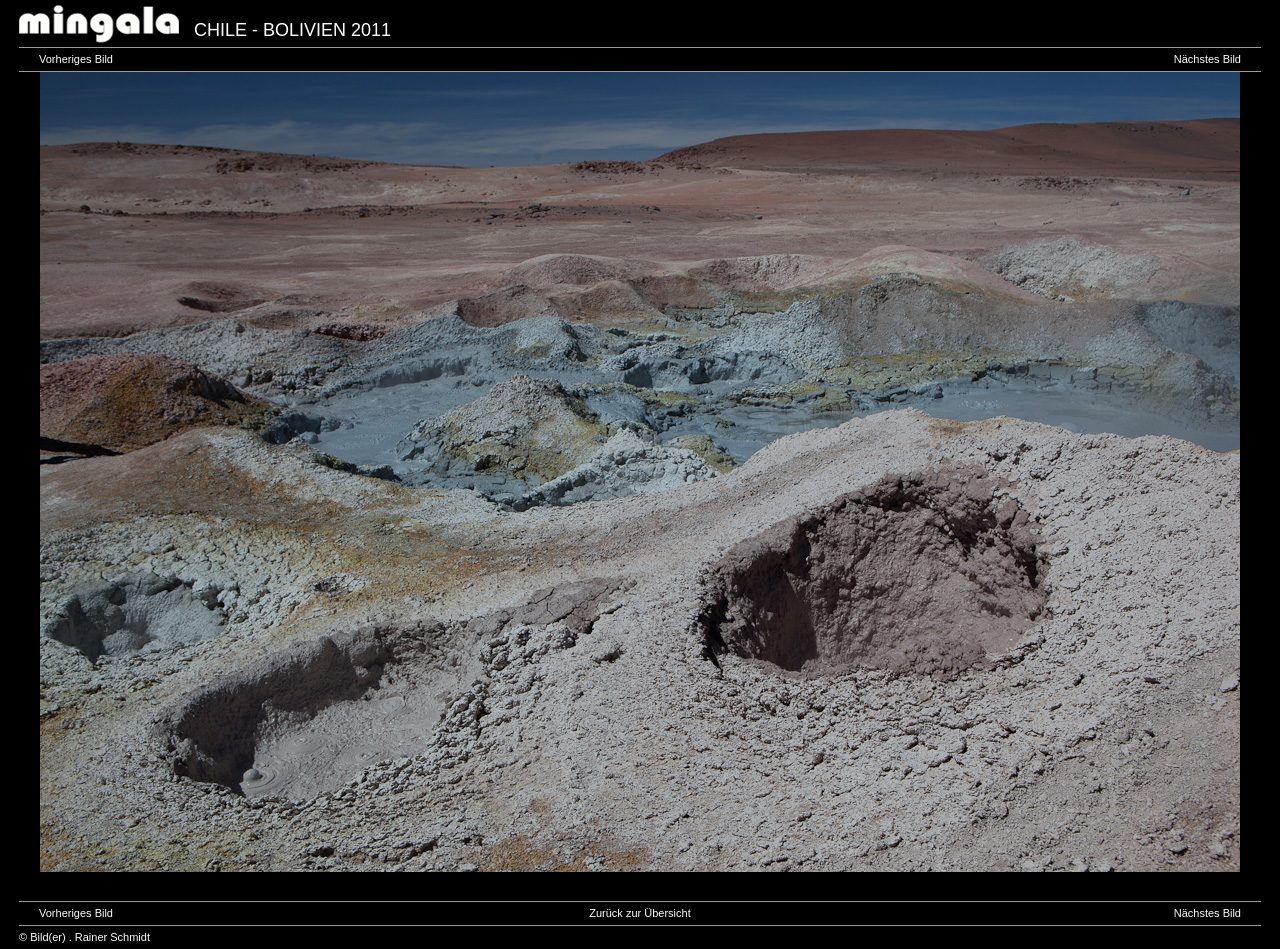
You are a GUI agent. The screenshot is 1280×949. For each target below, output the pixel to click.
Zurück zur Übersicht (639, 913)
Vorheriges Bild (76, 59)
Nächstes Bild (1207, 59)
